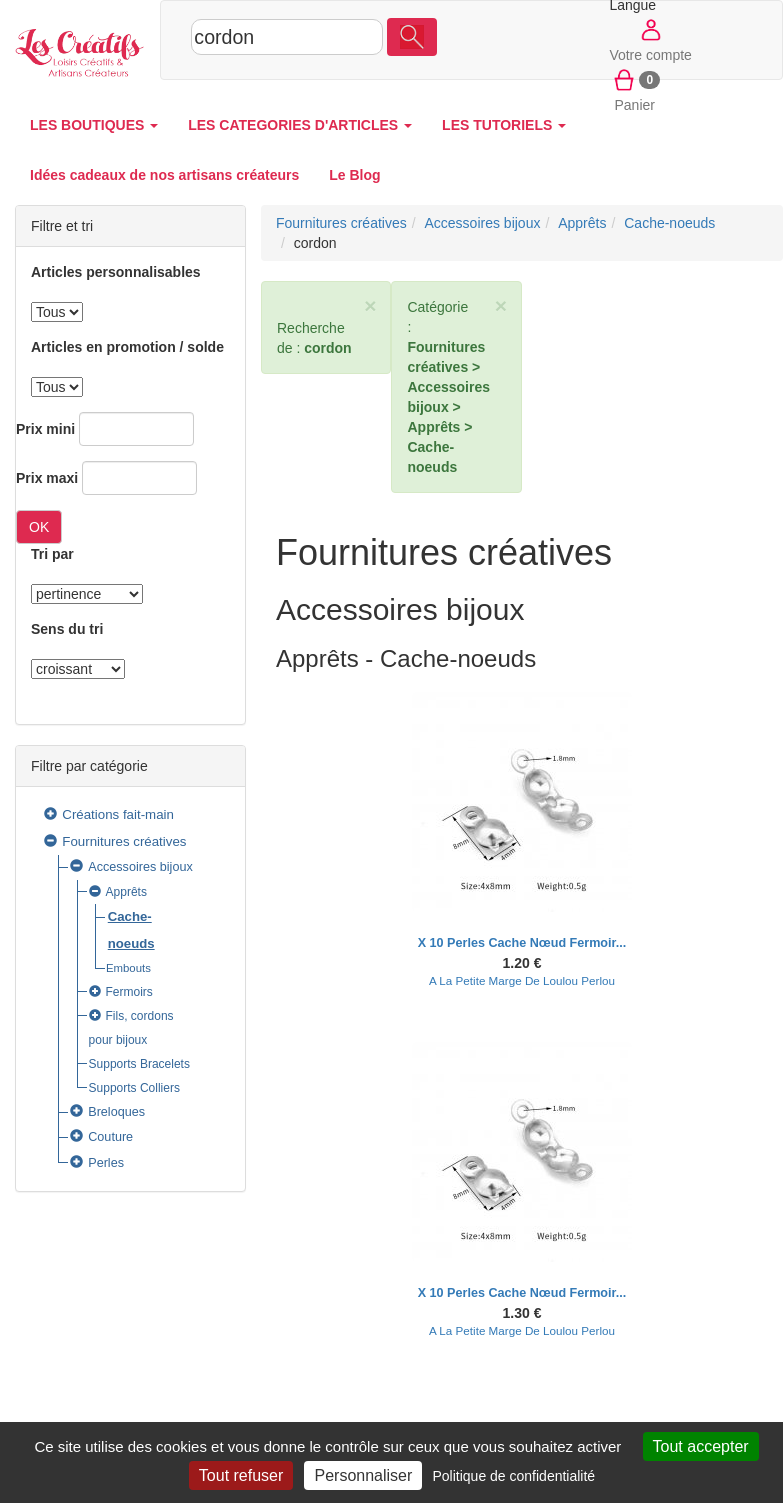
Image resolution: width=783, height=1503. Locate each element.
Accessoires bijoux (140, 867)
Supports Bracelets (139, 1064)
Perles (106, 1163)
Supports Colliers (134, 1088)
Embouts (128, 968)
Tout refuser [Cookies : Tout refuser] (241, 1475)
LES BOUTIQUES (94, 125)
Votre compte (650, 39)
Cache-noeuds (669, 223)
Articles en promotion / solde (127, 347)
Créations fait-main (118, 814)
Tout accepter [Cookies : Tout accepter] (701, 1446)
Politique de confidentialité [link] (513, 1476)
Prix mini (45, 429)
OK (39, 527)
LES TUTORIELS (504, 125)
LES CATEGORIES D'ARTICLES (300, 125)
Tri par (52, 554)
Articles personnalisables (116, 272)
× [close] (370, 305)
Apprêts (126, 892)
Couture (110, 1137)
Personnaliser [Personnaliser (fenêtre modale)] (363, 1475)
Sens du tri (67, 629)
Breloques (116, 1112)
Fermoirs (129, 992)
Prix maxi (47, 478)
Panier (634, 89)
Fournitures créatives (124, 841)
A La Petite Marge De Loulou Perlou (522, 980)
